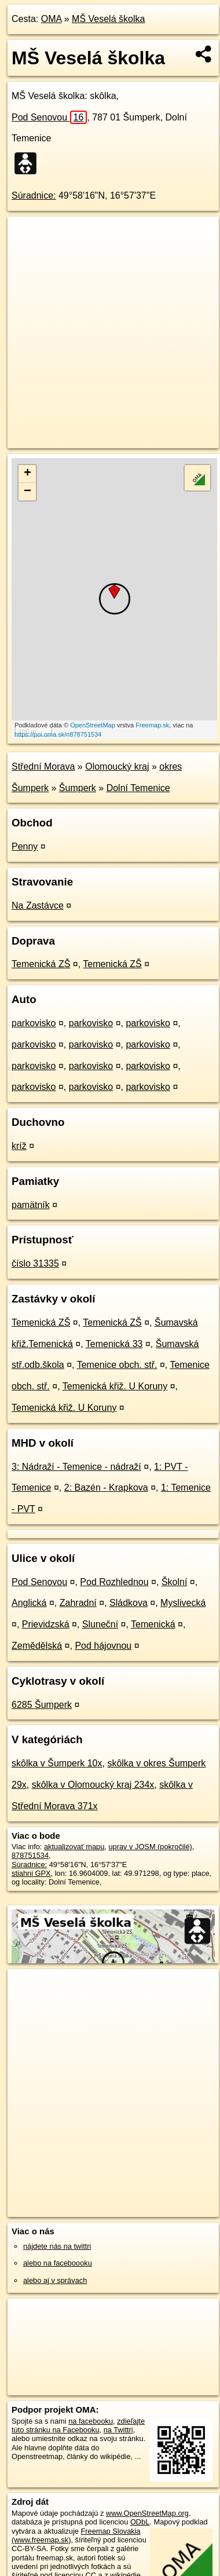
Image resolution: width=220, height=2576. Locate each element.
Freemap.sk (152, 725)
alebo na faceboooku (57, 2263)
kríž (19, 1146)
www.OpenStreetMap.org (147, 2513)
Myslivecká (183, 1603)
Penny (25, 846)
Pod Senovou (49, 117)
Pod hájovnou (103, 1646)
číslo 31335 (35, 1263)
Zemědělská (37, 1646)
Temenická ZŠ (41, 964)
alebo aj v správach (55, 2280)
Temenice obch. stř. (117, 1365)
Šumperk (77, 788)
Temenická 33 (114, 1344)
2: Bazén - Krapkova (106, 1487)
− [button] (27, 491)
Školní (174, 1582)
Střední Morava (43, 766)
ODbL (139, 2522)
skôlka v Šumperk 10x (57, 1763)
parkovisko (34, 1023)
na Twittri (118, 2429)
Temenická (153, 1624)
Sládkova (128, 1603)
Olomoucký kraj (117, 766)
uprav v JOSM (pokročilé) (150, 1846)
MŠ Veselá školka (108, 19)
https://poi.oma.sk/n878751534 (57, 734)
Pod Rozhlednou (114, 1582)
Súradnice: (34, 195)
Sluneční (100, 1624)
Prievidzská (45, 1624)
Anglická (29, 1603)
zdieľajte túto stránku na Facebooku (78, 2425)
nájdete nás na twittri (57, 2246)
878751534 (30, 1855)
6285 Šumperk (42, 1705)
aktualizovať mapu (74, 1846)
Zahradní (78, 1603)
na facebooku (90, 2421)
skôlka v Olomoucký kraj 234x (93, 1785)
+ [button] (27, 473)
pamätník (31, 1205)
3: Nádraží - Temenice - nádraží (76, 1467)
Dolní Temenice (138, 788)
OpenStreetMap (92, 725)
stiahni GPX (31, 1873)
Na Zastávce (38, 905)
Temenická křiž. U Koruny (115, 1386)
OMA (51, 19)
